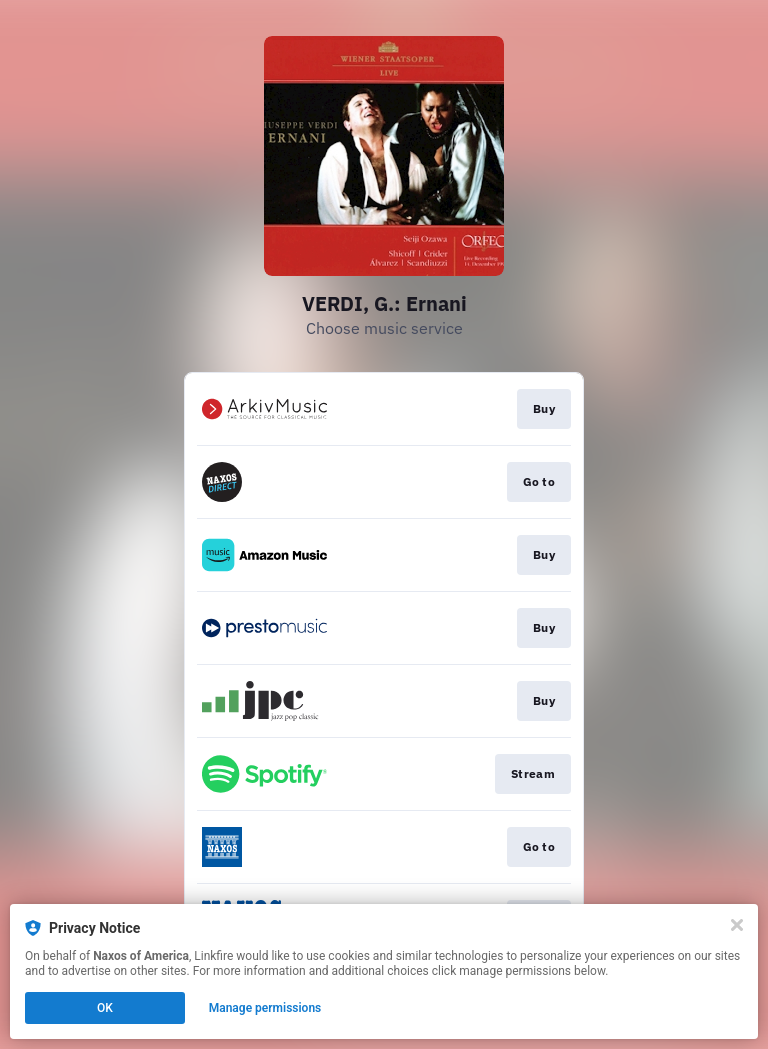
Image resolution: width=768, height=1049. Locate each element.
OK (105, 1008)
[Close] (737, 925)
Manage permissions (265, 1008)
